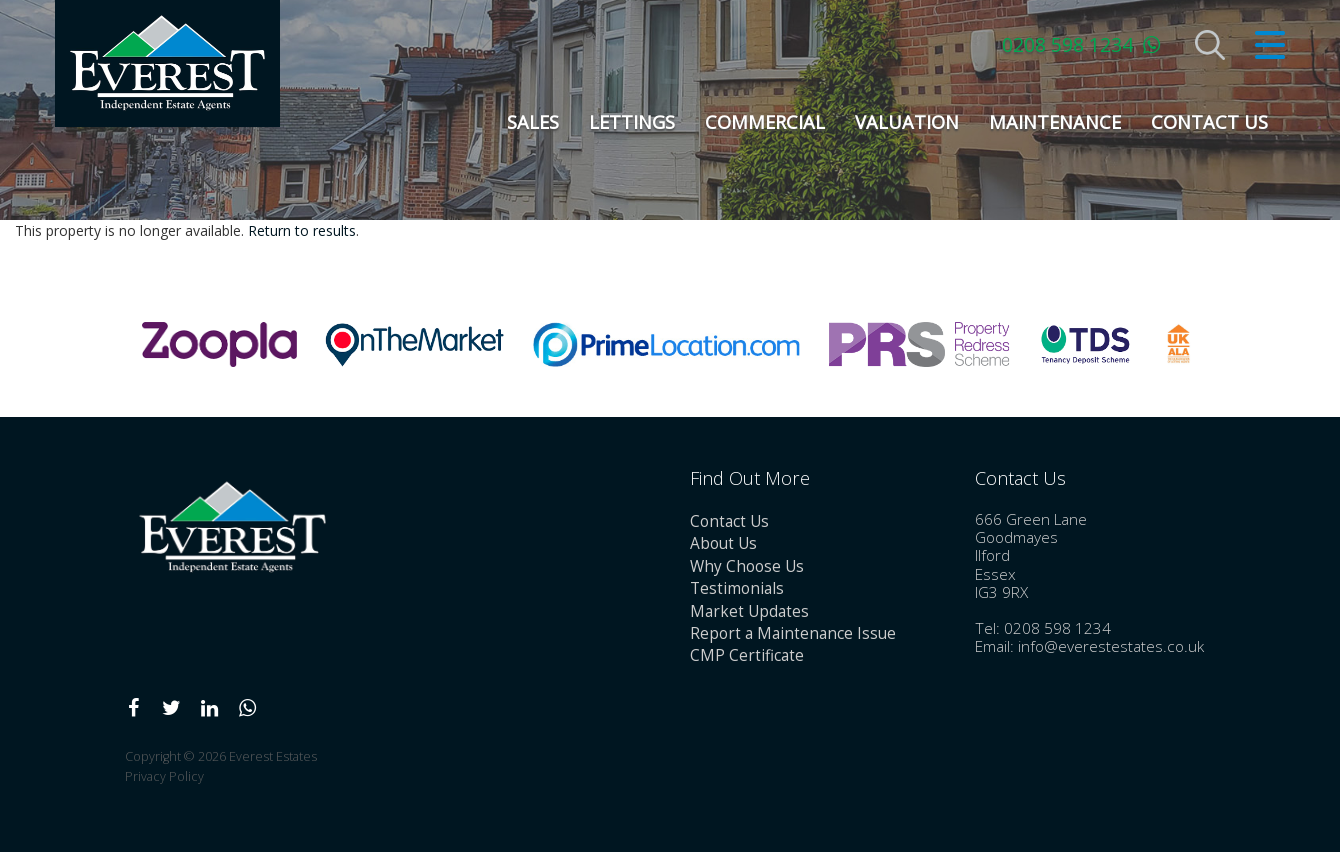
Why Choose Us (747, 566)
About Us (723, 543)
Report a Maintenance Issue (793, 633)
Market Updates (749, 611)
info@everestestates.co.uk (1111, 646)
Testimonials (737, 588)
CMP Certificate (747, 655)
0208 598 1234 (1067, 44)
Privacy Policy (164, 776)
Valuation (907, 122)
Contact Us (1209, 122)
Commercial (765, 122)
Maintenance (1055, 122)
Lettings (632, 122)
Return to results (302, 230)
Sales (533, 122)
